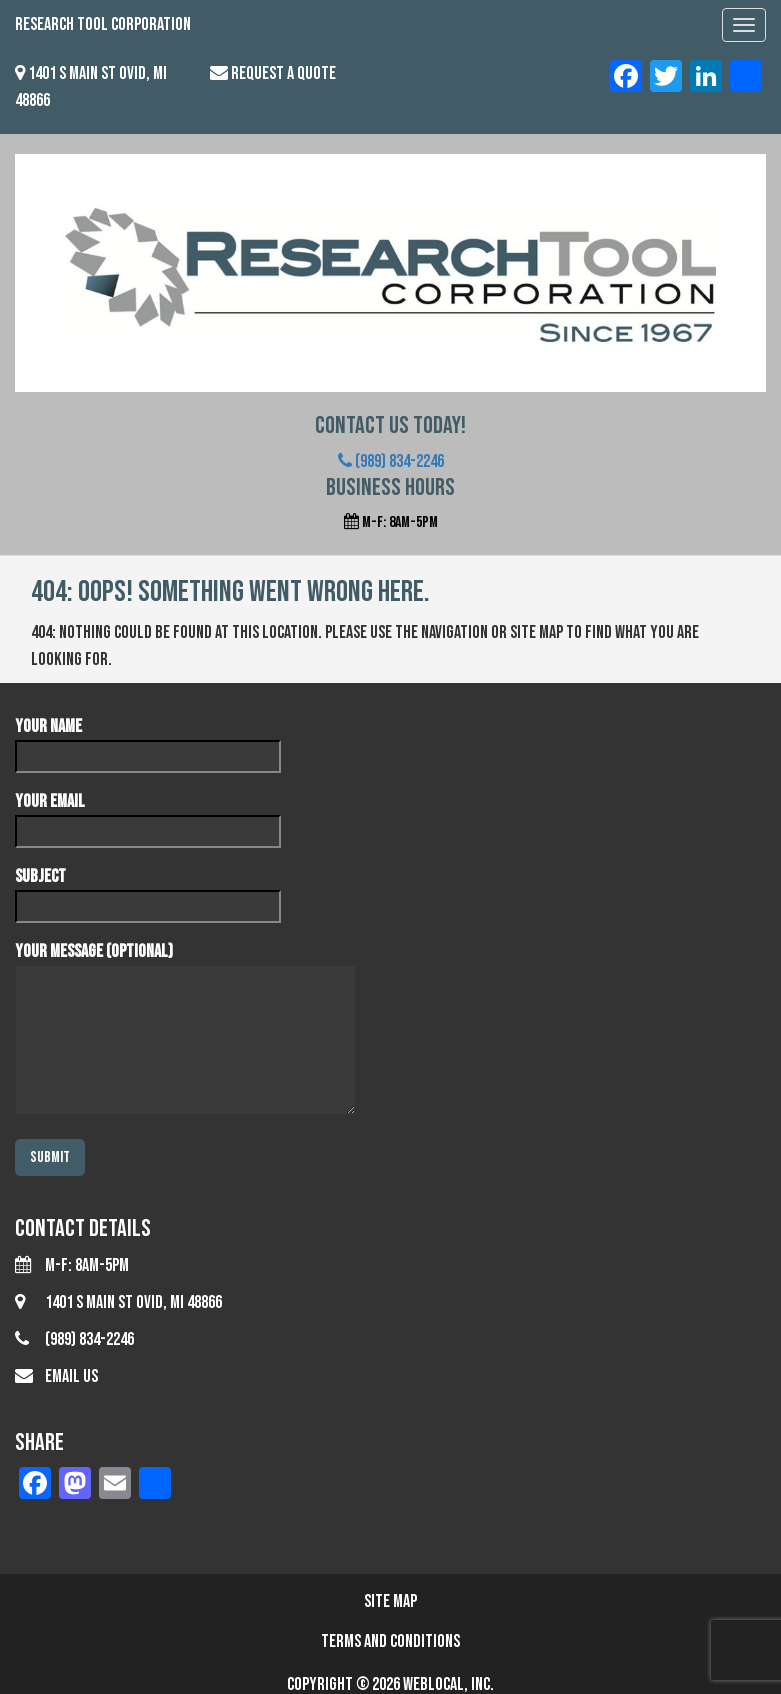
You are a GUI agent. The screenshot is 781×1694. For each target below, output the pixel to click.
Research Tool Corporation (103, 24)
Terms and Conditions (390, 1641)
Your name (148, 741)
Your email (148, 816)
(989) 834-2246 (391, 461)
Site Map (390, 1601)
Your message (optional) (185, 1030)
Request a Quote (283, 73)
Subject (148, 891)
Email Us (71, 1376)
